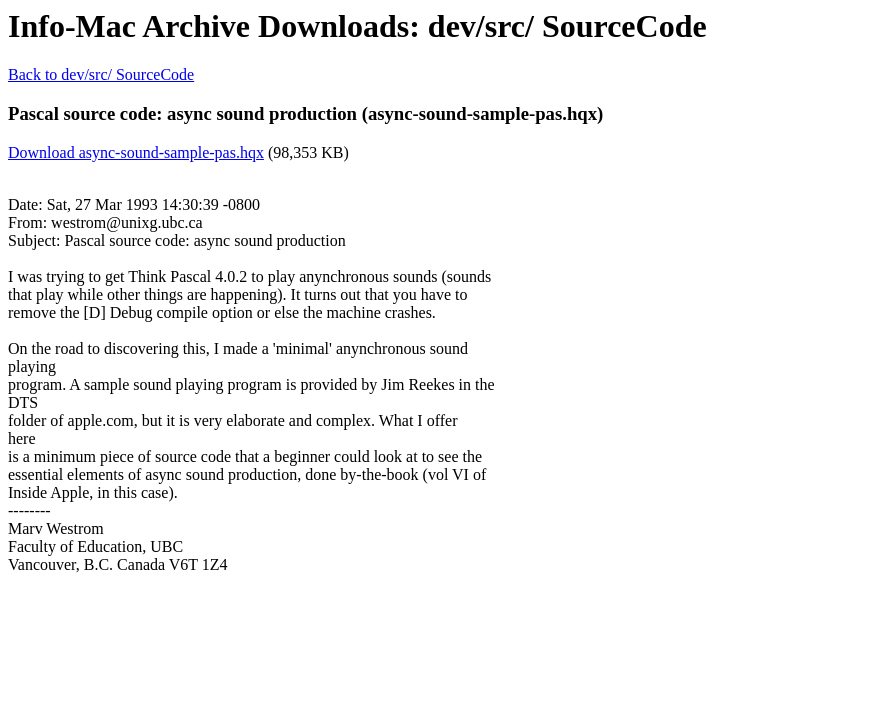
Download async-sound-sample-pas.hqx (136, 152)
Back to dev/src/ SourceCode (101, 74)
